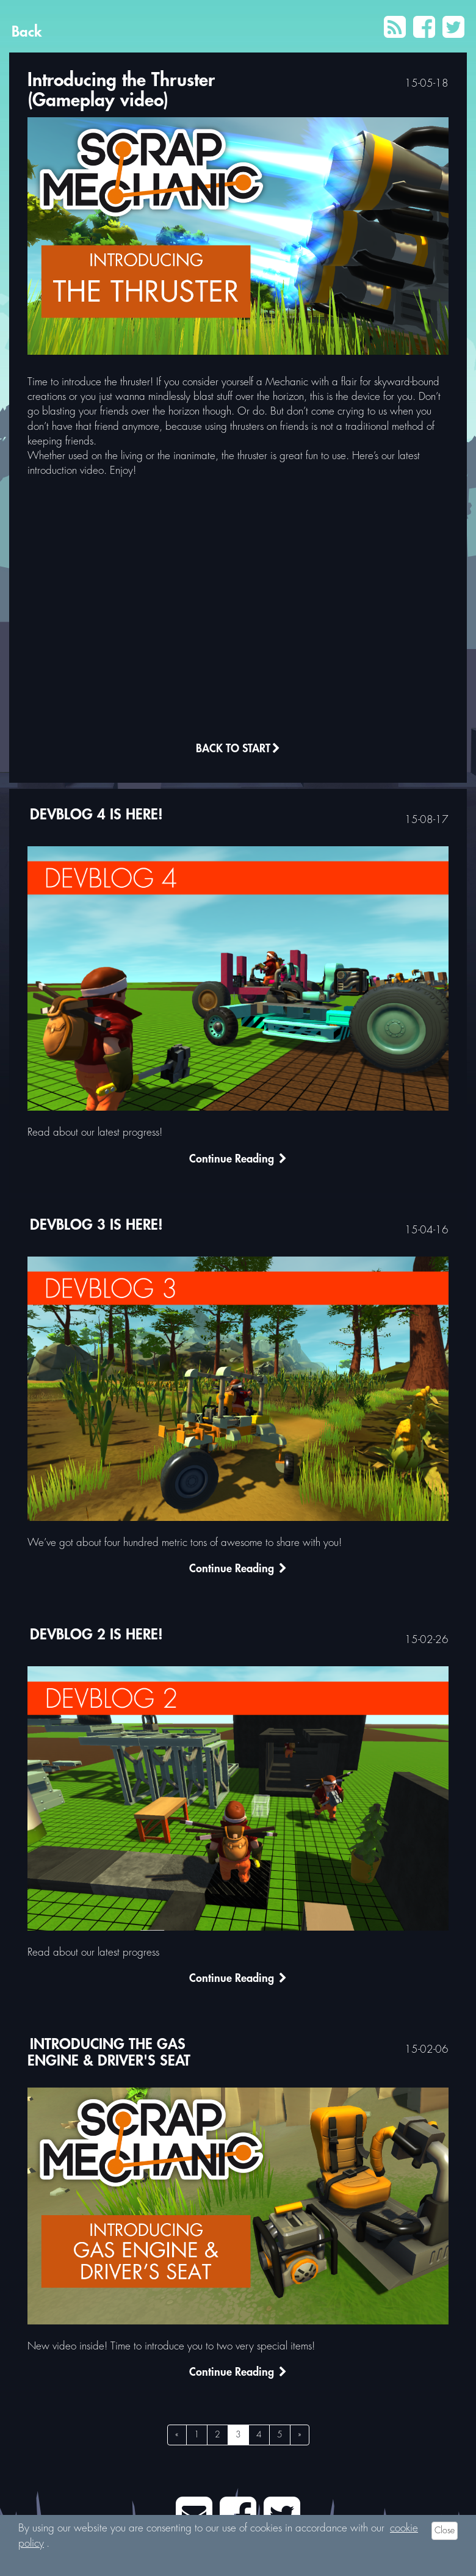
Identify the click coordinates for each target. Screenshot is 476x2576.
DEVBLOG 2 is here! (96, 1635)
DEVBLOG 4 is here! (96, 815)
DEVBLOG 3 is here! (96, 1225)
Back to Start (238, 750)
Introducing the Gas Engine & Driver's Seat (108, 2053)
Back (27, 32)
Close (445, 2531)
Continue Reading (238, 1160)
